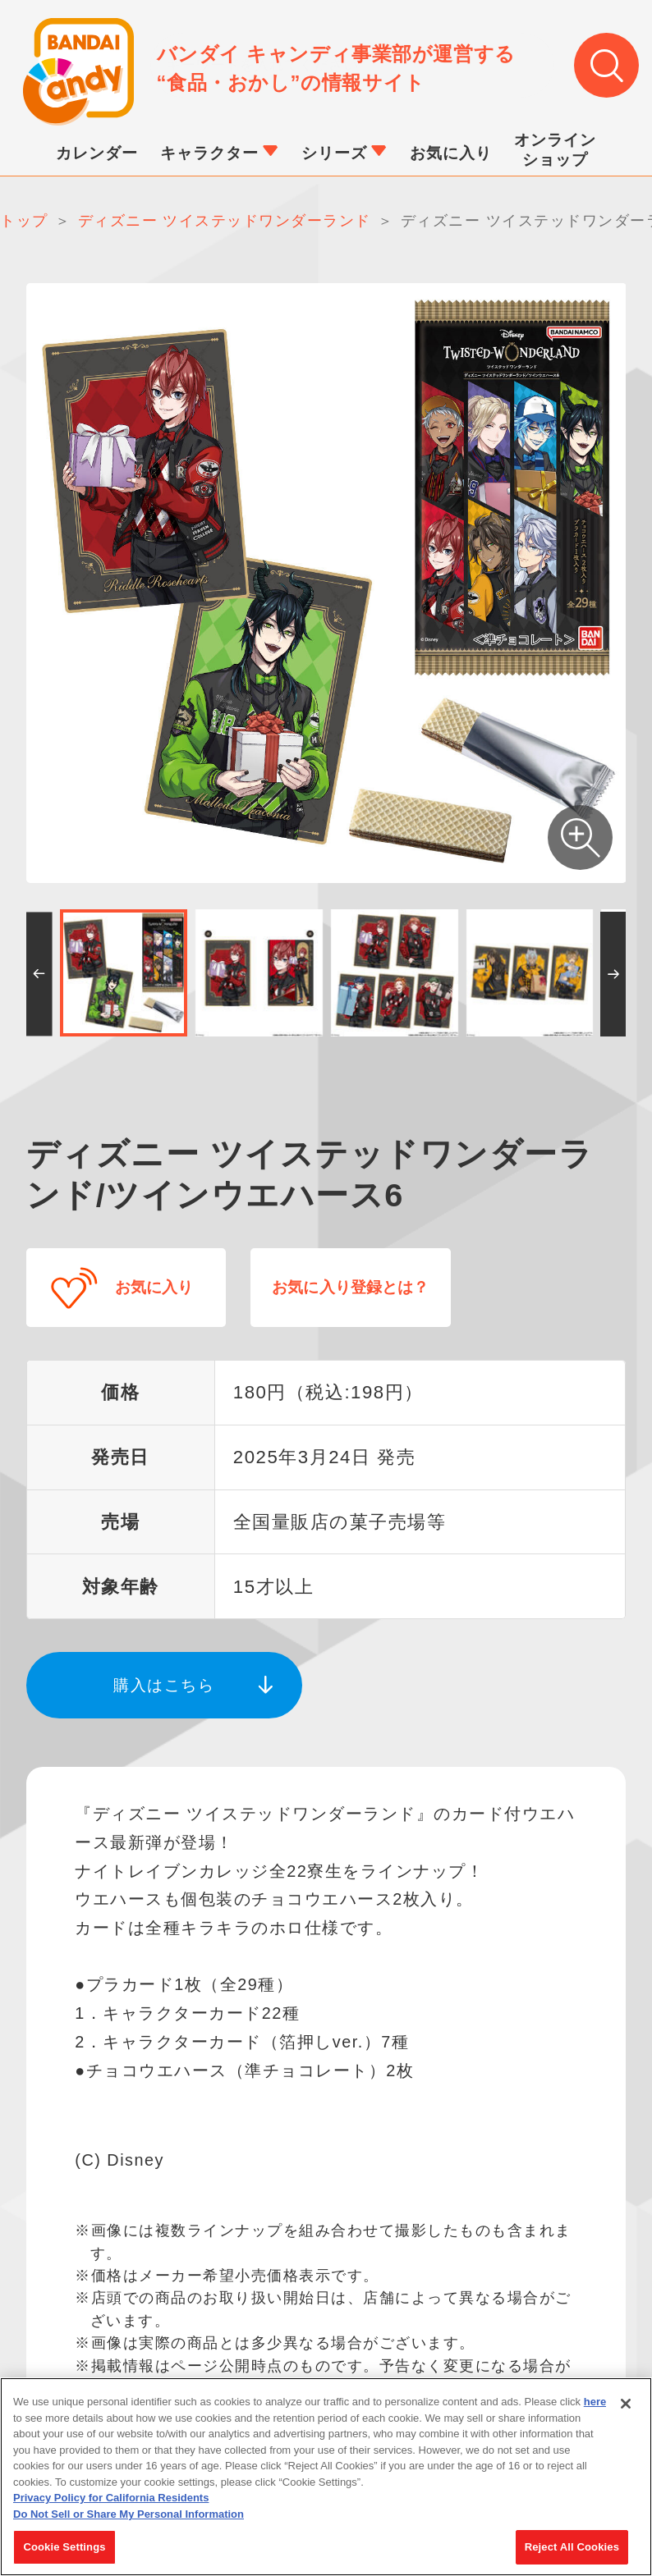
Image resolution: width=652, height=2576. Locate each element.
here (595, 2401)
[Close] (626, 2404)
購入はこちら (163, 1674)
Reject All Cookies (572, 2547)
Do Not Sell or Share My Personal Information (128, 2514)
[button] (39, 978)
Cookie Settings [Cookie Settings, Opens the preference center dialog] (64, 2547)
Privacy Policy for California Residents (111, 2497)
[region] (326, 2476)
